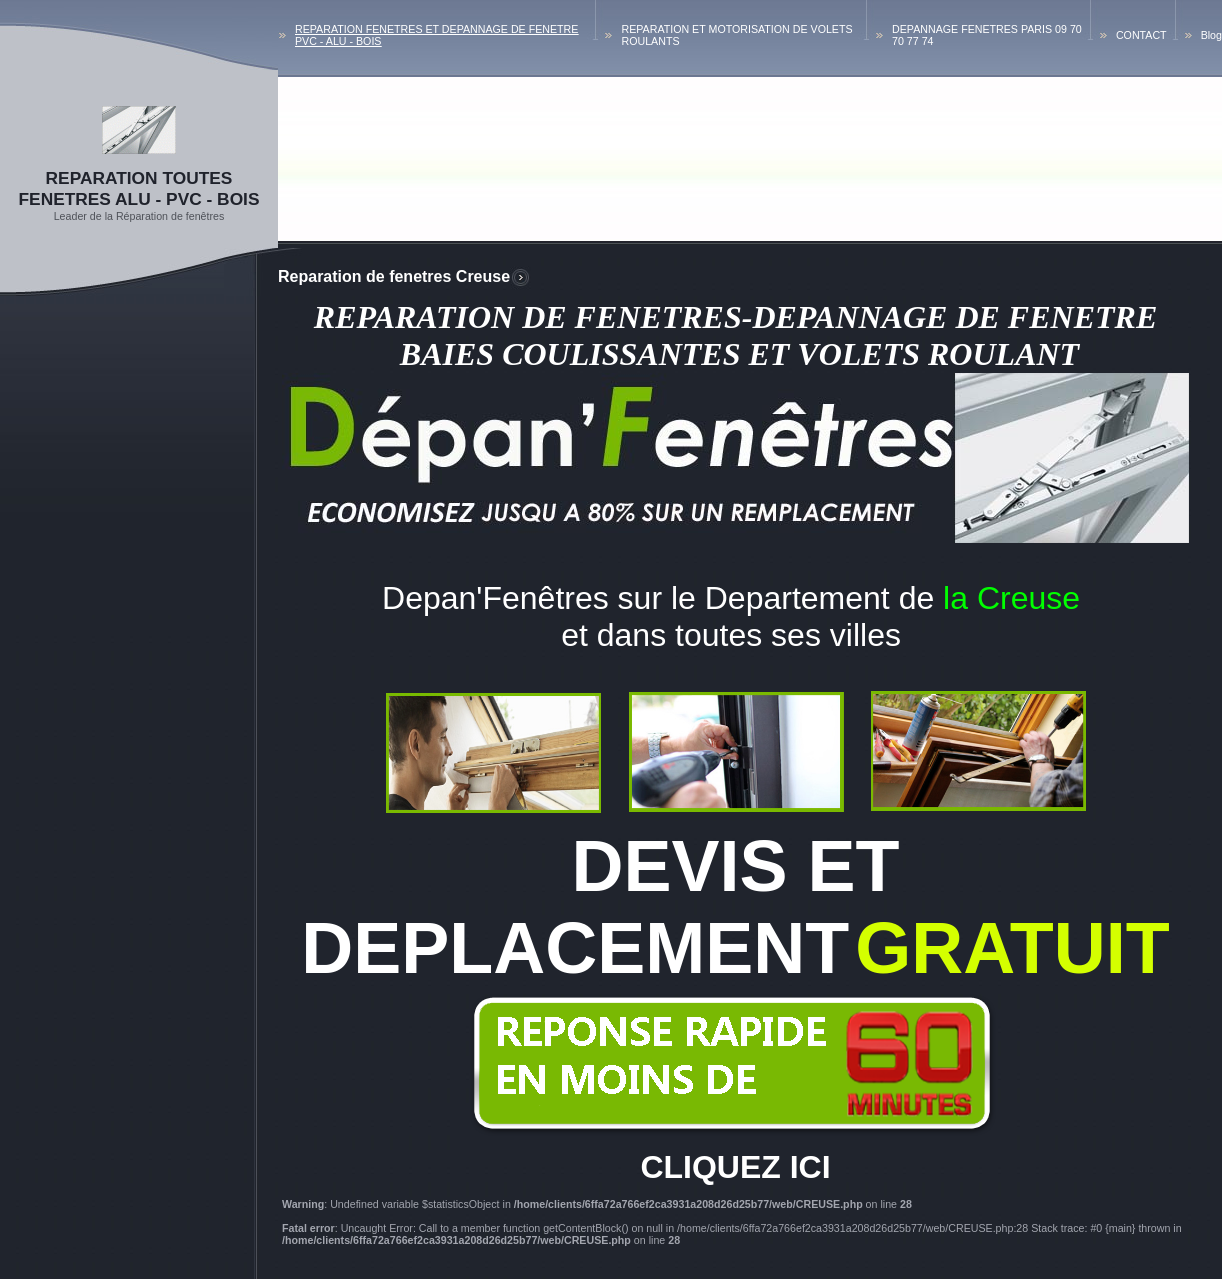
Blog (1211, 35)
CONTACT (1141, 35)
